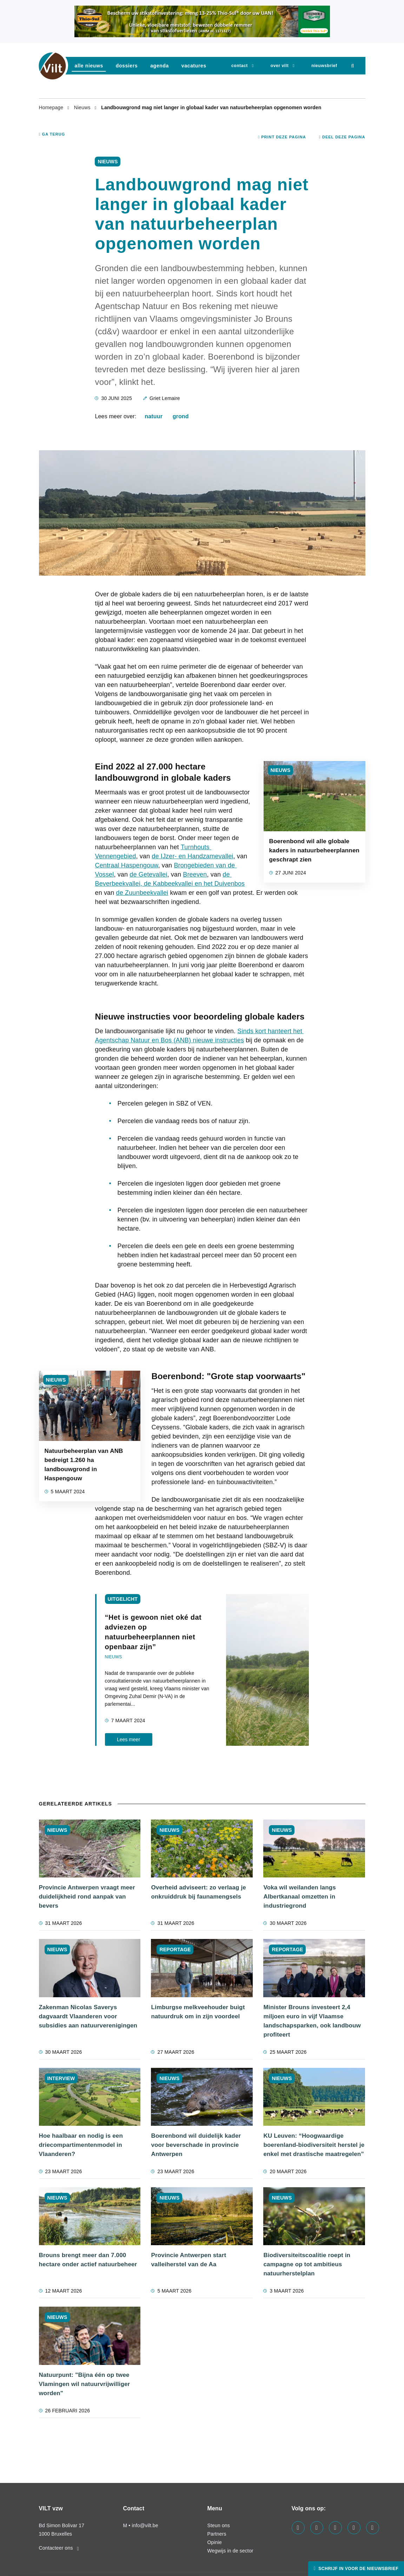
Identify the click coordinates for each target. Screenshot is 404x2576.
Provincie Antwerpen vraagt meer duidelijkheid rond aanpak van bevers (87, 1896)
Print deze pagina (282, 137)
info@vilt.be (145, 2525)
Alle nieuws (89, 65)
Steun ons (218, 2525)
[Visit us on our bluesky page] (372, 2527)
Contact (239, 65)
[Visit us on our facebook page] (298, 2527)
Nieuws (83, 107)
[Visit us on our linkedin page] (316, 2527)
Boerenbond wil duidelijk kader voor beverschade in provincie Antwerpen (196, 2144)
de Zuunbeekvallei (142, 892)
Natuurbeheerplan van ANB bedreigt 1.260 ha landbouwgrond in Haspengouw (84, 1465)
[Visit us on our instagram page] (335, 2527)
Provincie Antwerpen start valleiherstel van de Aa (188, 2260)
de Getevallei (148, 874)
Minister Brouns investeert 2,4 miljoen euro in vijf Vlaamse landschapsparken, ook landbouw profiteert (312, 2021)
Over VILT (280, 65)
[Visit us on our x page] (353, 2527)
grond (181, 416)
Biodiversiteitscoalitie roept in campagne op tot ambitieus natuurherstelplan (306, 2264)
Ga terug (52, 134)
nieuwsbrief (324, 65)
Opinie (214, 2542)
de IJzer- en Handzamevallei (192, 856)
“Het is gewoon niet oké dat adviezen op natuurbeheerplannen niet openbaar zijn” (153, 1632)
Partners (216, 2534)
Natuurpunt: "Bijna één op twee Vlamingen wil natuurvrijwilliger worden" (84, 2384)
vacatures (193, 65)
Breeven (195, 874)
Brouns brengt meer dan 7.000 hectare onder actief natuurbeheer (88, 2260)
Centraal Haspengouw (126, 865)
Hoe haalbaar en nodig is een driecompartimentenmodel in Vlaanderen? (81, 2144)
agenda (159, 65)
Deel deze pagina (342, 137)
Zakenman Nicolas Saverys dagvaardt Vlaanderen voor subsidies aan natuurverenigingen (88, 2016)
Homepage (52, 107)
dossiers (127, 65)
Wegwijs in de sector (230, 2551)
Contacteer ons (59, 2548)
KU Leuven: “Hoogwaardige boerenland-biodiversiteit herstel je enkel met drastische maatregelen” (313, 2144)
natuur (154, 416)
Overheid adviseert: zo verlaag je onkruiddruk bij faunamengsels (198, 1892)
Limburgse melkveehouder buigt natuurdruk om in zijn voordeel (198, 2012)
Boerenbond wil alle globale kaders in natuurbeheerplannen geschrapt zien (314, 850)
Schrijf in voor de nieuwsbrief (357, 2568)
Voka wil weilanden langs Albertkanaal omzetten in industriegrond (299, 1896)
